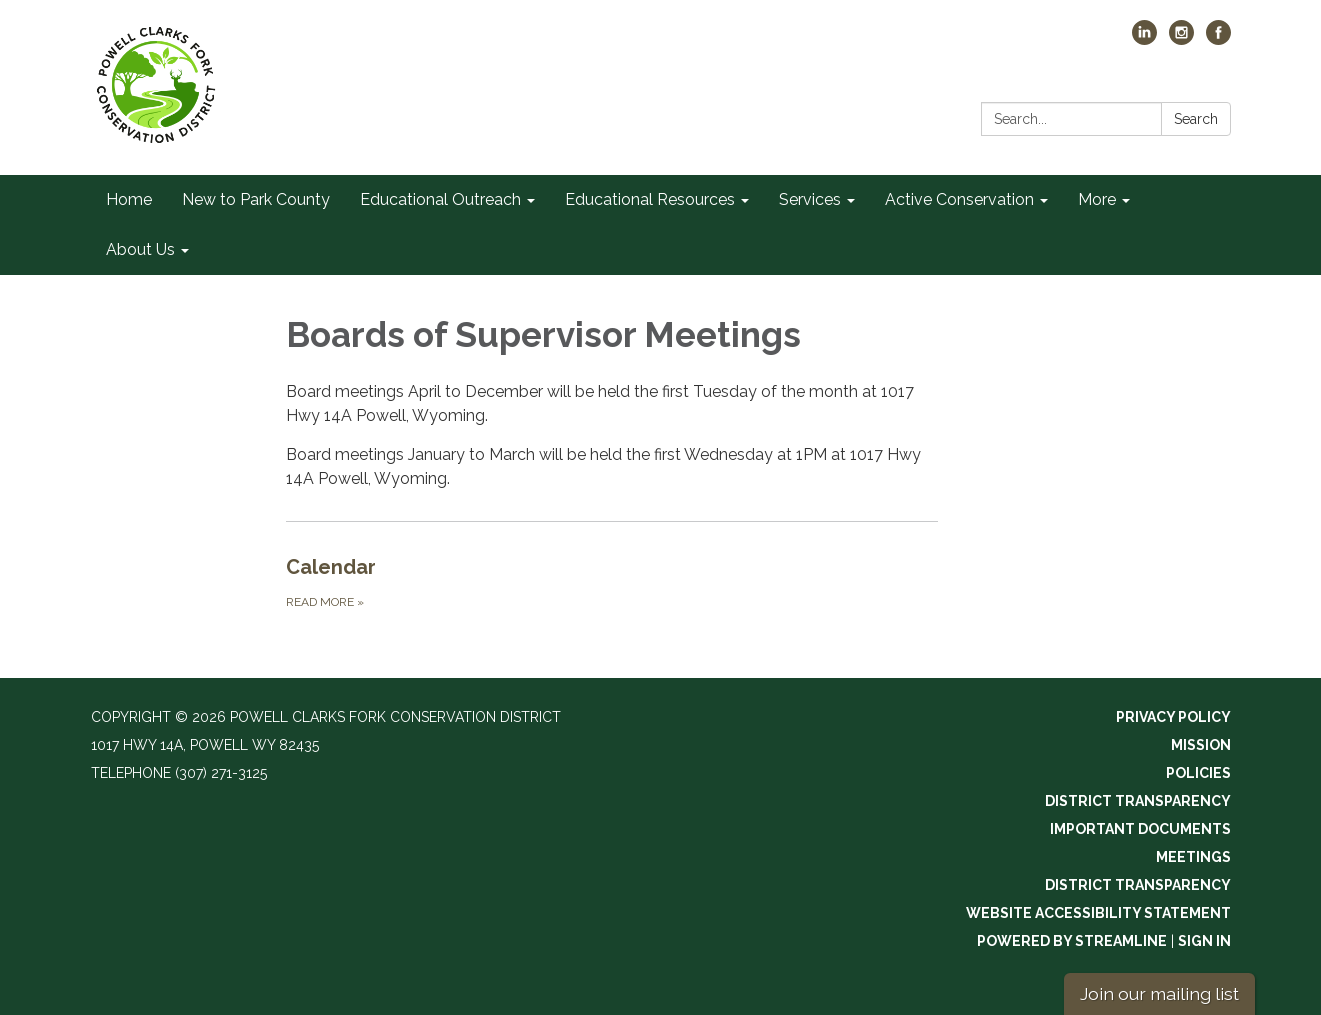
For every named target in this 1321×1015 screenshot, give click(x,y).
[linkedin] (1144, 39)
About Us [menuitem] (140, 249)
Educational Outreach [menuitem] (440, 199)
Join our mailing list (1159, 993)
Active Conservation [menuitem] (959, 199)
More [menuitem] (1097, 199)
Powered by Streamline (1072, 941)
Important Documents (1140, 829)
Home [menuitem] (129, 199)
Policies (1198, 773)
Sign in (1204, 941)
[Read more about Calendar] (612, 582)
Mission (1201, 745)
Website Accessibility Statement (1098, 913)
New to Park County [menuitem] (256, 199)
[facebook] (1218, 39)
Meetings (1193, 857)
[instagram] (1181, 39)
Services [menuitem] (810, 199)
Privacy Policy (1173, 717)
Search (1196, 119)
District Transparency (1138, 801)
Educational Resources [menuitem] (650, 199)
